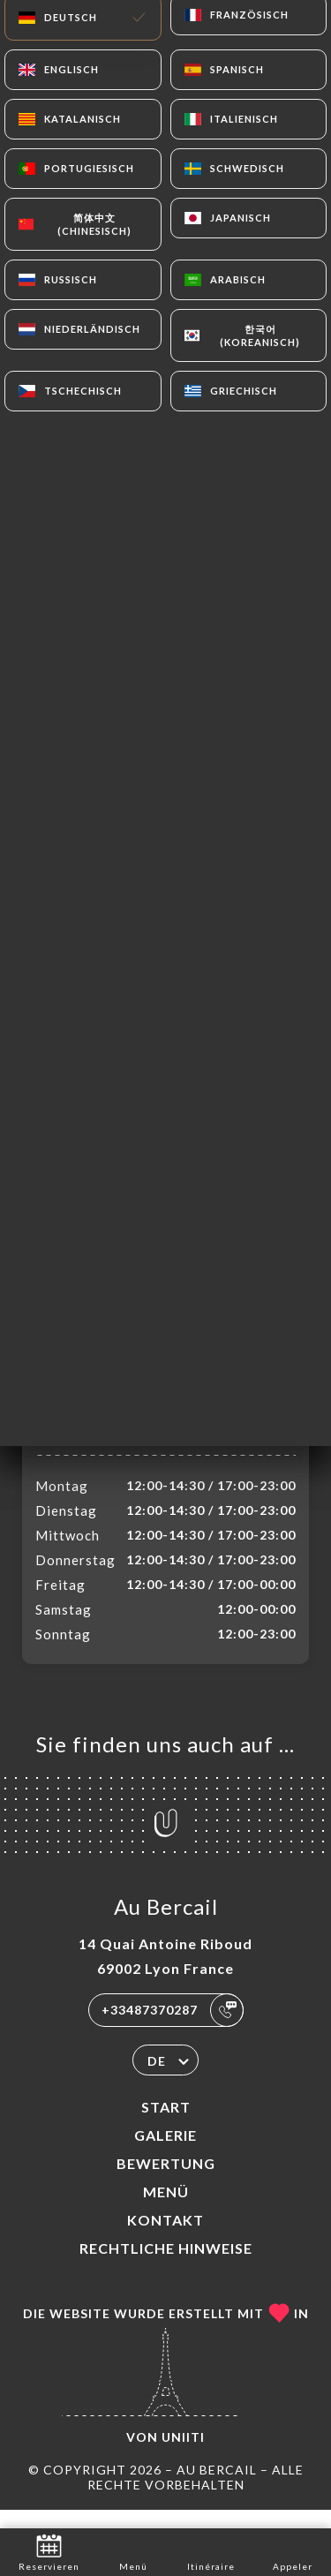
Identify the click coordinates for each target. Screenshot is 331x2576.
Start (166, 2125)
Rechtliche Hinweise (165, 2266)
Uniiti (183, 2455)
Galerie (165, 2153)
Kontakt (165, 2238)
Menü (166, 2210)
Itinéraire (211, 2551)
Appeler (292, 2551)
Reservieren (49, 2551)
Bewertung (166, 2181)
